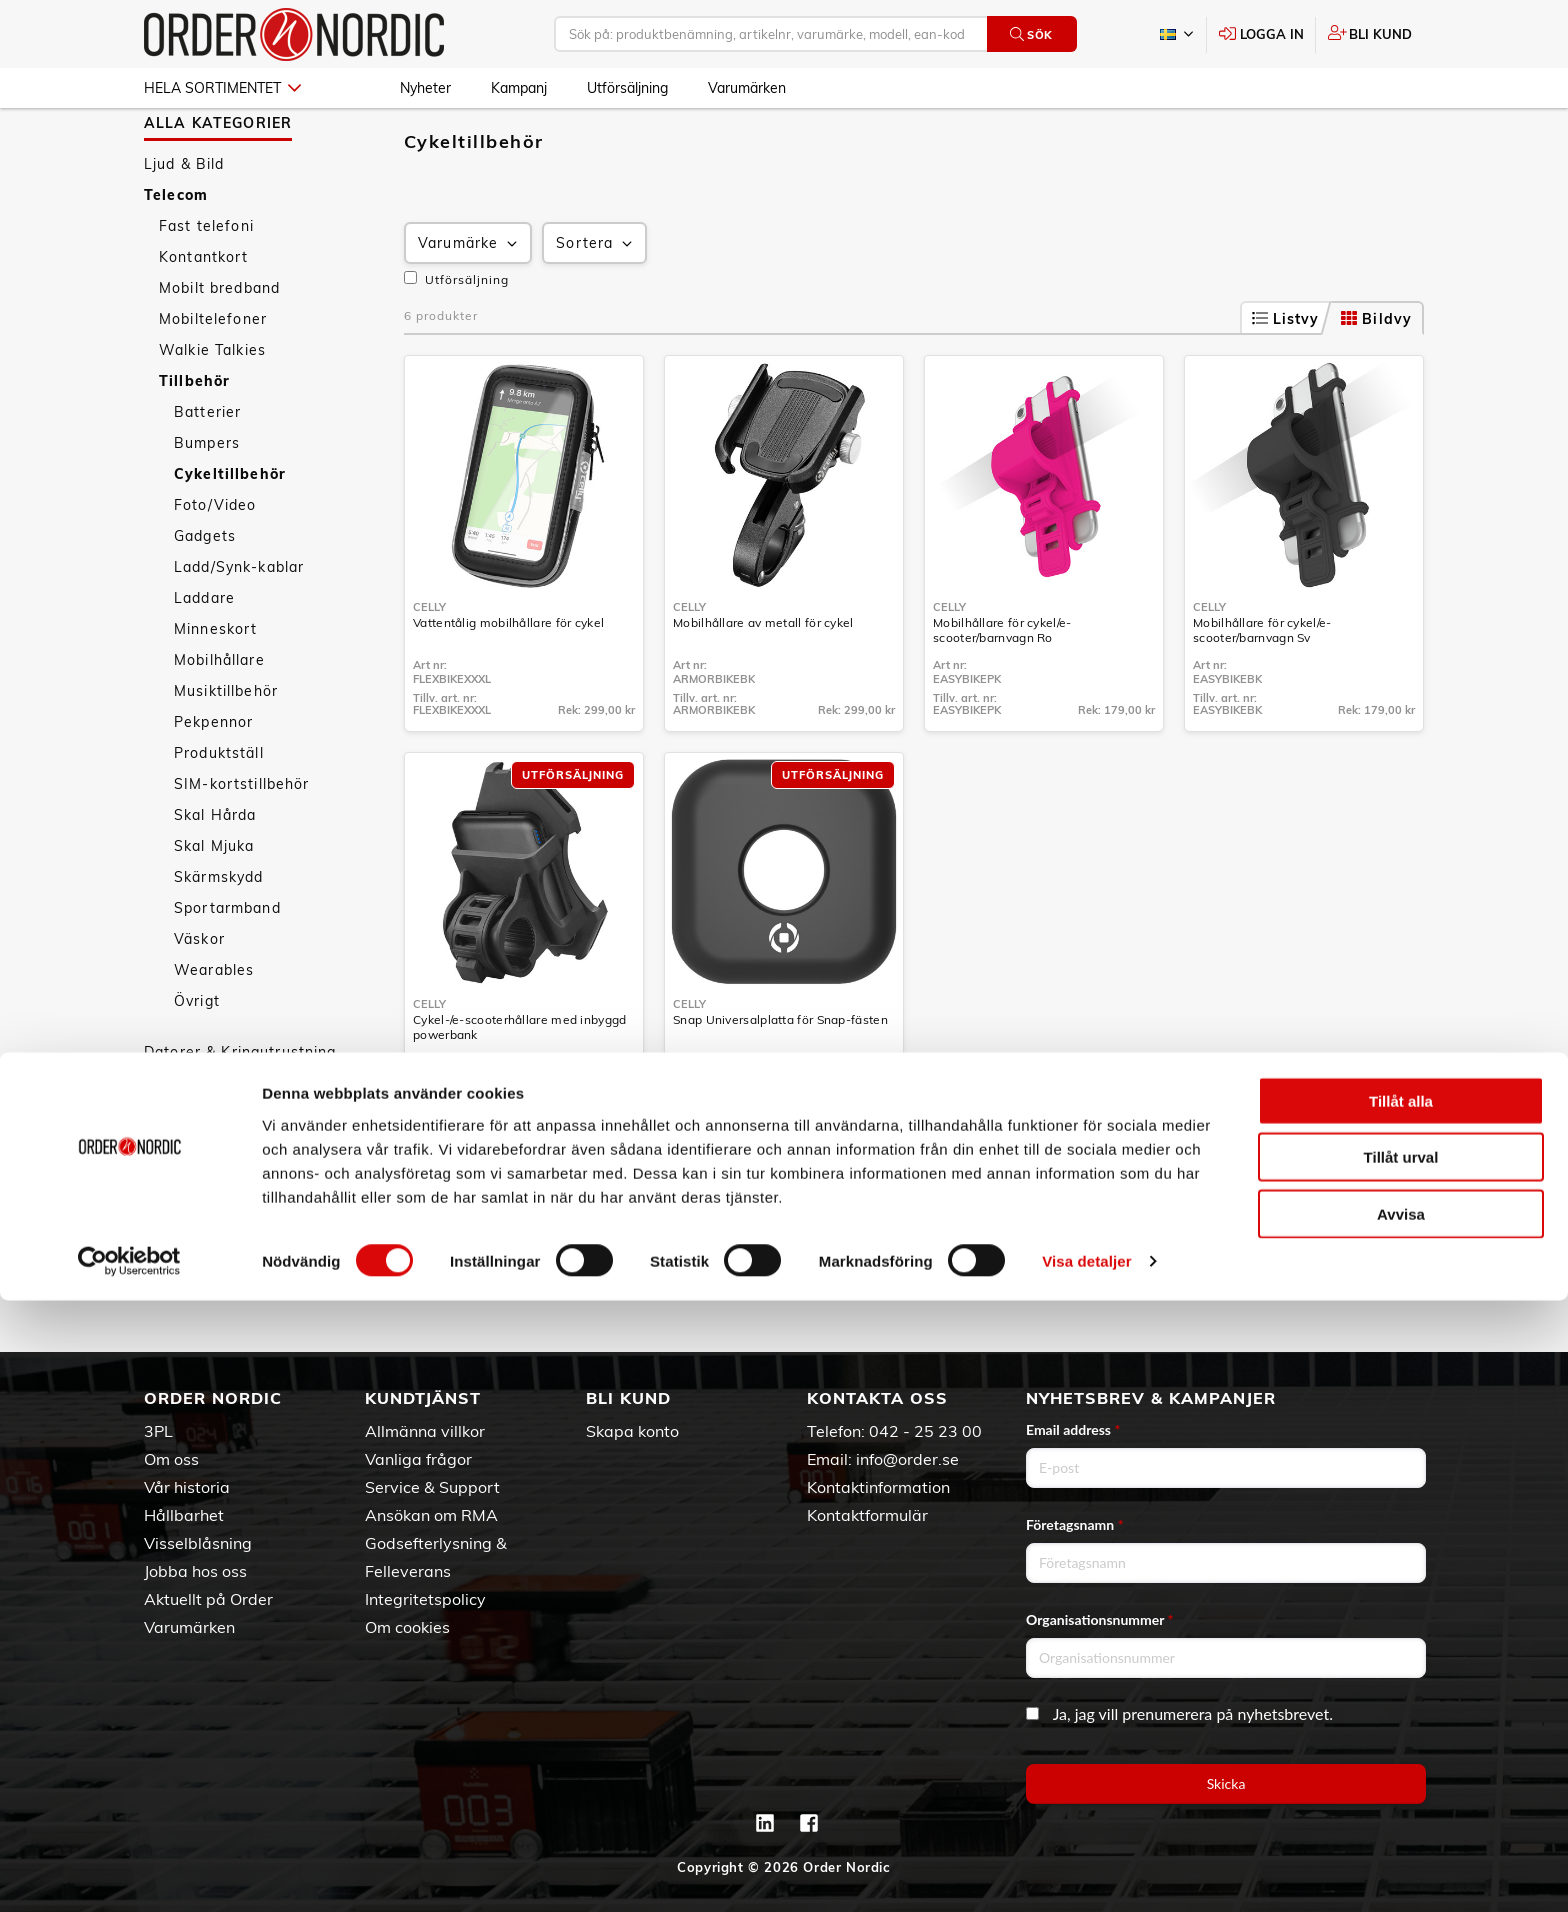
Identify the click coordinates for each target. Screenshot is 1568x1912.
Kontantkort (204, 315)
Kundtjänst (423, 1398)
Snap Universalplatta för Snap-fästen (780, 1077)
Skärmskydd (218, 935)
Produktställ (219, 811)
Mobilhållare (219, 718)
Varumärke (469, 301)
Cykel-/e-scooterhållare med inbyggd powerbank (520, 1085)
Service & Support (432, 1487)
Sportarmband (227, 966)
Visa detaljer (1086, 1872)
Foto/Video (215, 563)
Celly (429, 665)
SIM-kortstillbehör (242, 842)
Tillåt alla (1401, 1711)
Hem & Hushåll (199, 1141)
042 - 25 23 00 (925, 1431)
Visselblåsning (198, 1543)
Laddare (204, 656)
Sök (1031, 34)
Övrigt (197, 1059)
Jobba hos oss (195, 1571)
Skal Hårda (215, 873)
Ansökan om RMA (431, 1515)
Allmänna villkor (425, 1431)
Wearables (214, 1028)
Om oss (171, 1459)
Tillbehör (194, 439)
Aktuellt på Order (208, 1599)
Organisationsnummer (1100, 1619)
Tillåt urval (1401, 1768)
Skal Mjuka (214, 904)
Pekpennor (213, 780)
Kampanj (519, 88)
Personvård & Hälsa (218, 1172)
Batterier (207, 470)
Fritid (163, 1234)
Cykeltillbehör (230, 532)
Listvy (1286, 377)
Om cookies (407, 1627)
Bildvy (1376, 377)
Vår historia (187, 1487)
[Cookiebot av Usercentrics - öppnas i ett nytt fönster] (129, 1873)
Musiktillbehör (226, 749)
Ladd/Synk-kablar (239, 625)
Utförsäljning (627, 88)
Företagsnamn (1075, 1524)
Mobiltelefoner (213, 377)
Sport (165, 1203)
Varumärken (747, 88)
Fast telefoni (206, 284)
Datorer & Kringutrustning (240, 1110)
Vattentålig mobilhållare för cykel (508, 680)
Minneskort (215, 687)
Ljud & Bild (184, 222)
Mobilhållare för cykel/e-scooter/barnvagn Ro (1002, 688)
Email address (1073, 1429)
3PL (158, 1431)
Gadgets (205, 594)
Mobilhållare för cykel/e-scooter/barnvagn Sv (1262, 688)
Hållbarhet (184, 1515)
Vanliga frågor (418, 1459)
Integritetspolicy (425, 1599)
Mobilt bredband (219, 346)
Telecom (176, 253)
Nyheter (425, 88)
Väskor (199, 997)
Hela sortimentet (222, 88)
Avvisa (1401, 1824)
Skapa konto (632, 1431)
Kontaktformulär (867, 1515)
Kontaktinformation (878, 1487)
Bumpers (207, 501)
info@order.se (907, 1459)
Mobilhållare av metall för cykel (763, 680)
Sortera (596, 301)
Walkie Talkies (212, 408)
